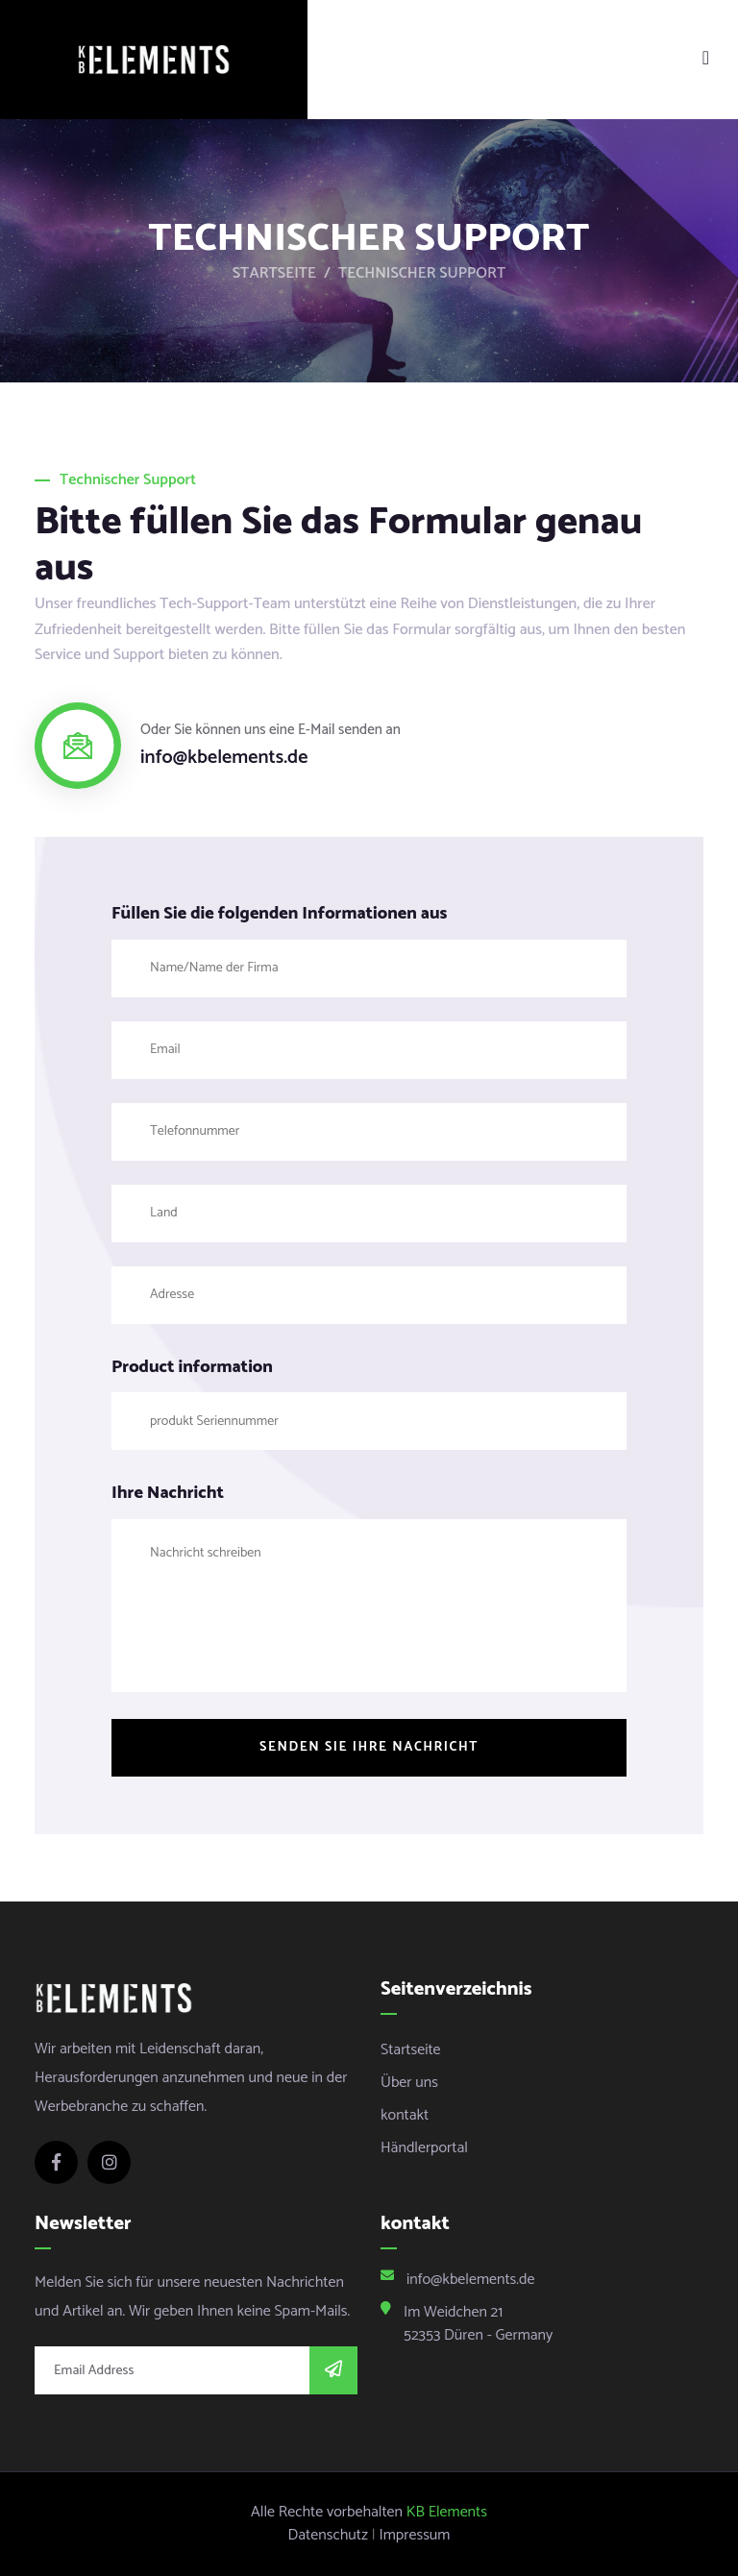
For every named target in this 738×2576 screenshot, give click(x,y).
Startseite (274, 273)
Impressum (415, 2535)
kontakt (405, 2115)
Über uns (409, 2083)
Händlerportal (424, 2148)
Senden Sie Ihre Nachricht (369, 1747)
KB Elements (446, 2512)
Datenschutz (328, 2535)
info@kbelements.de (224, 758)
